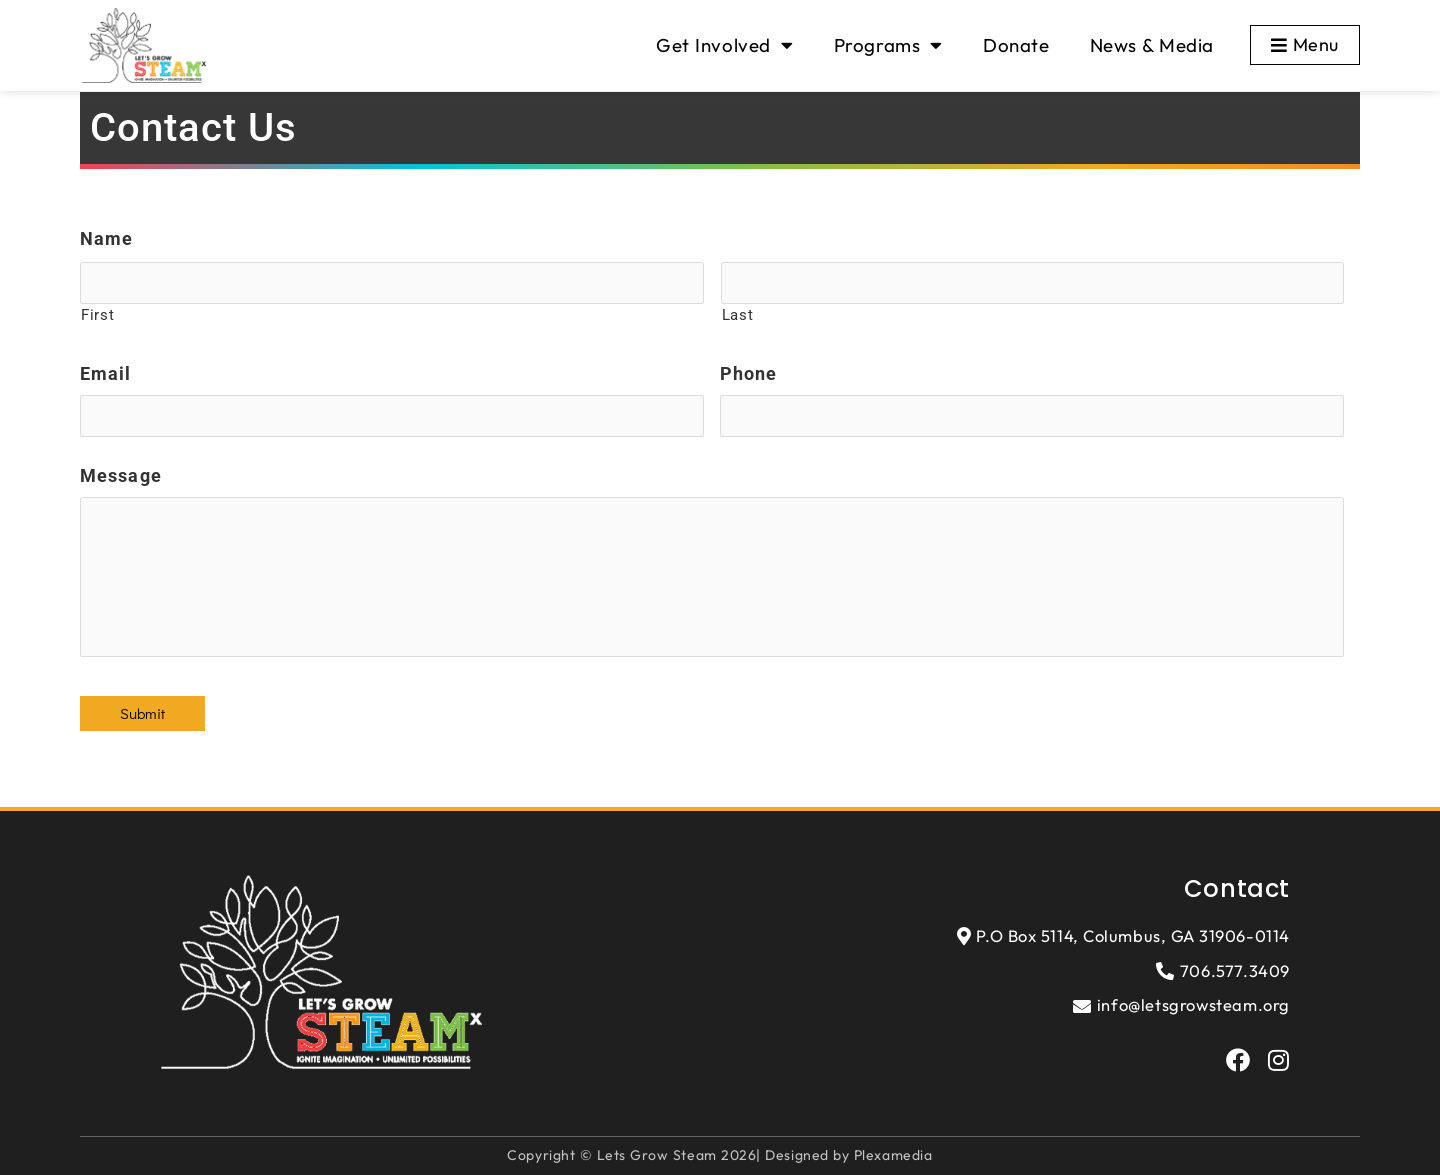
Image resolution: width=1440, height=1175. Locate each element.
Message (121, 475)
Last (738, 315)
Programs (888, 45)
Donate (1016, 45)
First (97, 315)
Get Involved (724, 45)
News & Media (1152, 45)
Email (106, 373)
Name (106, 238)
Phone (749, 373)
